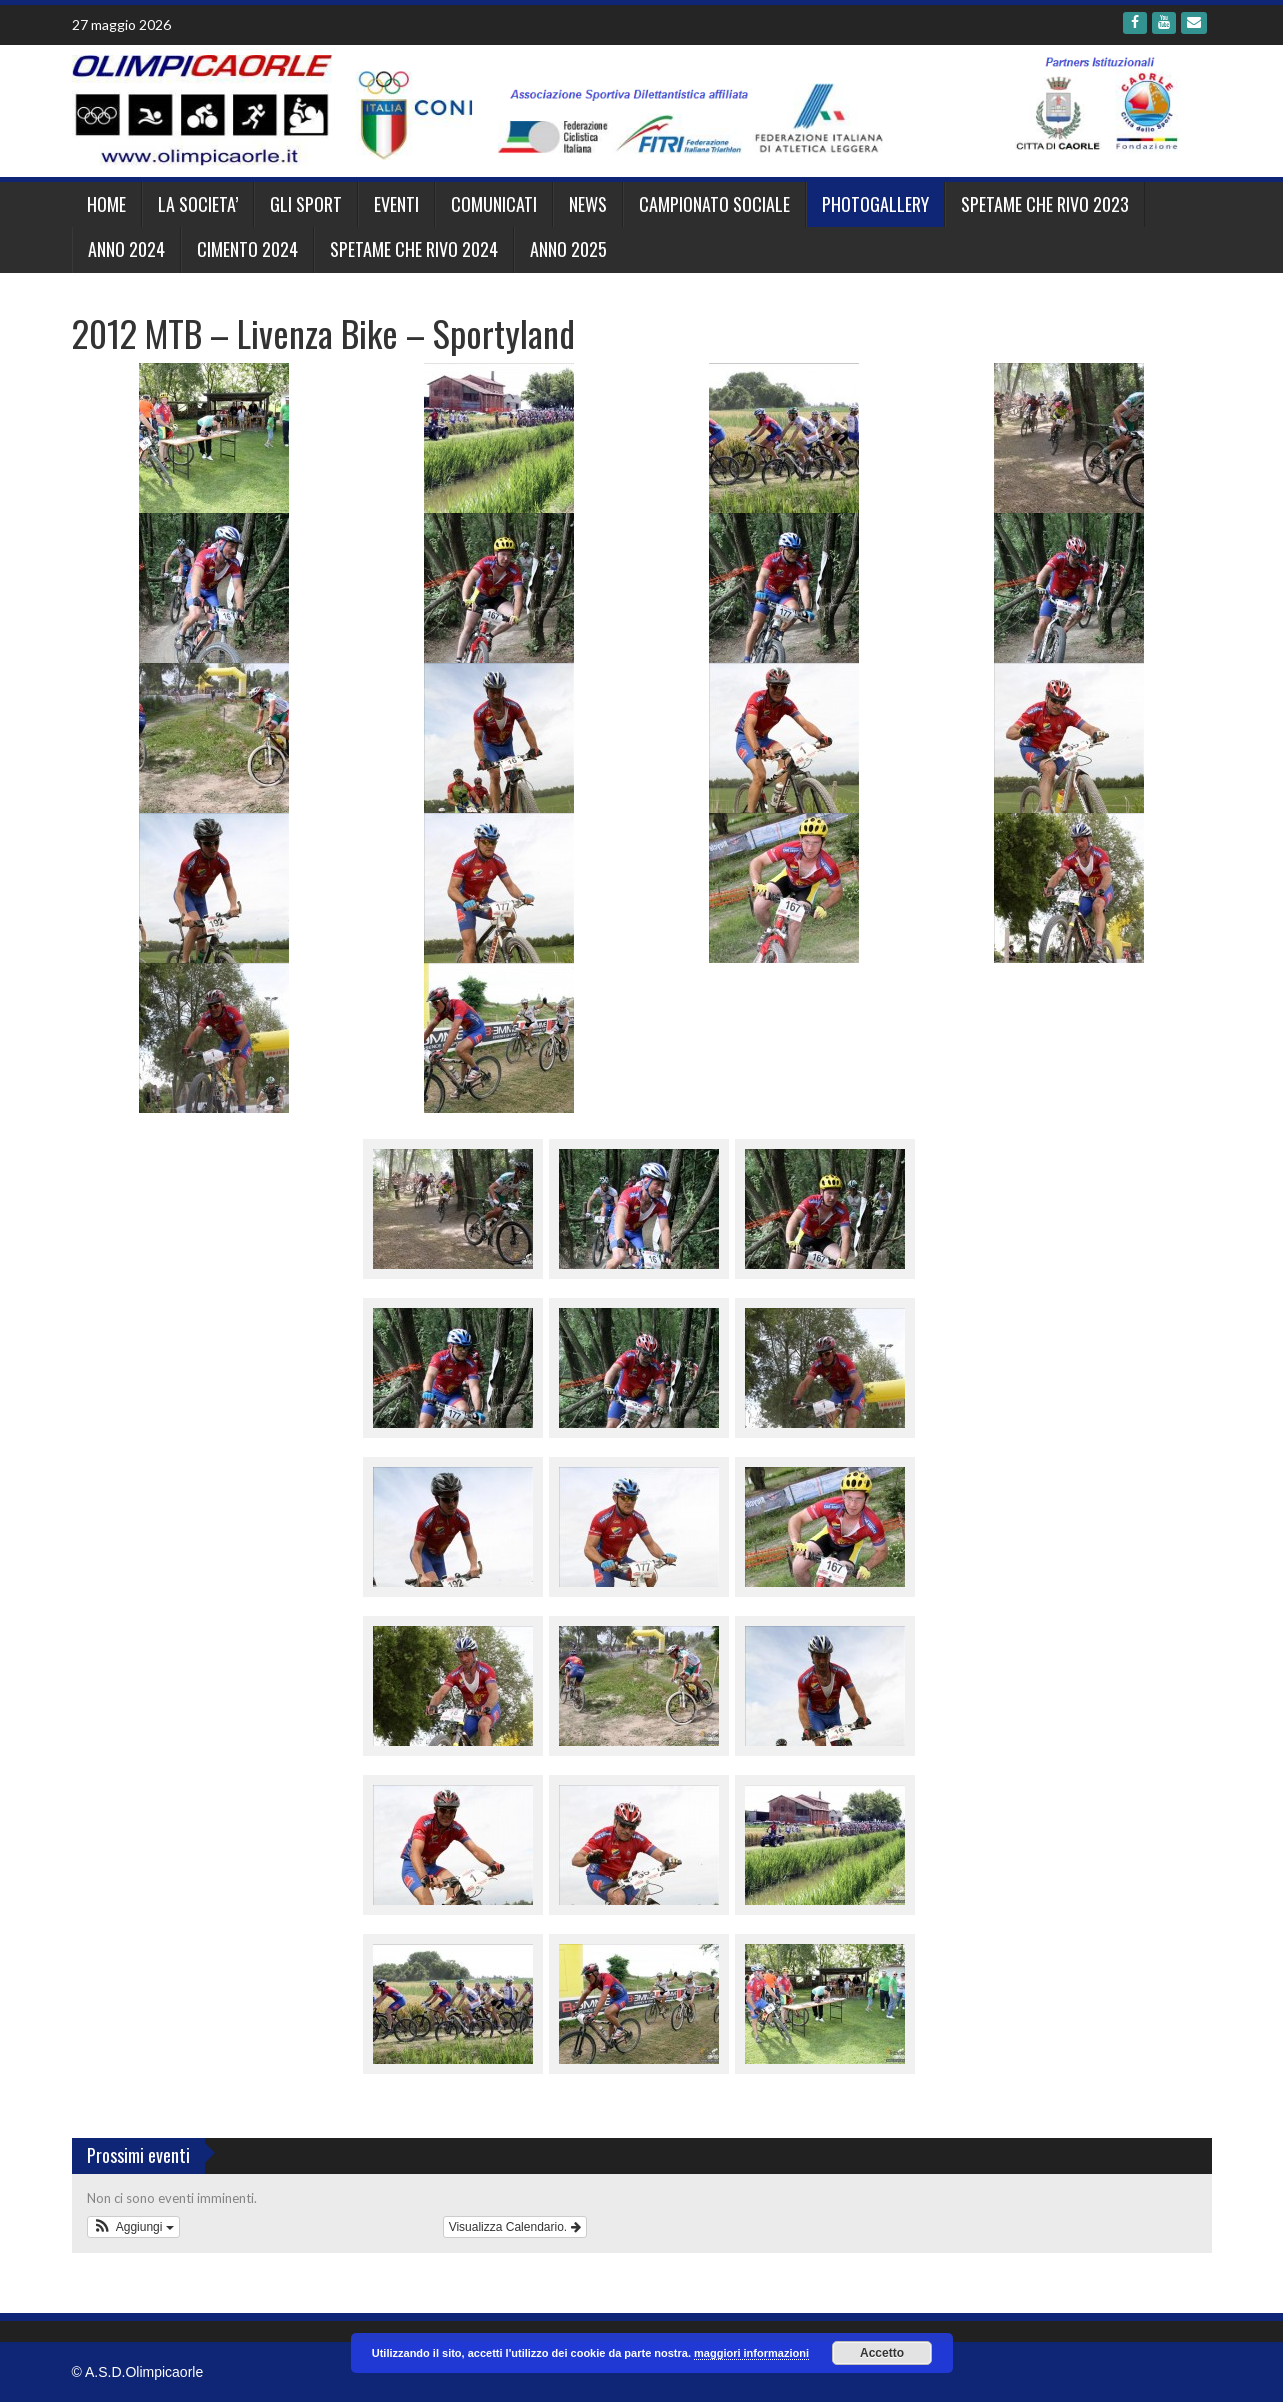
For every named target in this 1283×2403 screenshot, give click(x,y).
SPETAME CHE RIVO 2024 (414, 249)
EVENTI (396, 204)
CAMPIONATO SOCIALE (714, 204)
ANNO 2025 (568, 249)
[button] (133, 2227)
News (588, 204)
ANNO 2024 (126, 249)
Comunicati (494, 204)
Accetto (882, 2353)
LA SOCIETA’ (198, 204)
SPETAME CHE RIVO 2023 (1045, 204)
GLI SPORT (306, 204)
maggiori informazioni (751, 2353)
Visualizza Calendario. (515, 2227)
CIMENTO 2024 (247, 249)
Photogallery (875, 204)
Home (106, 204)
